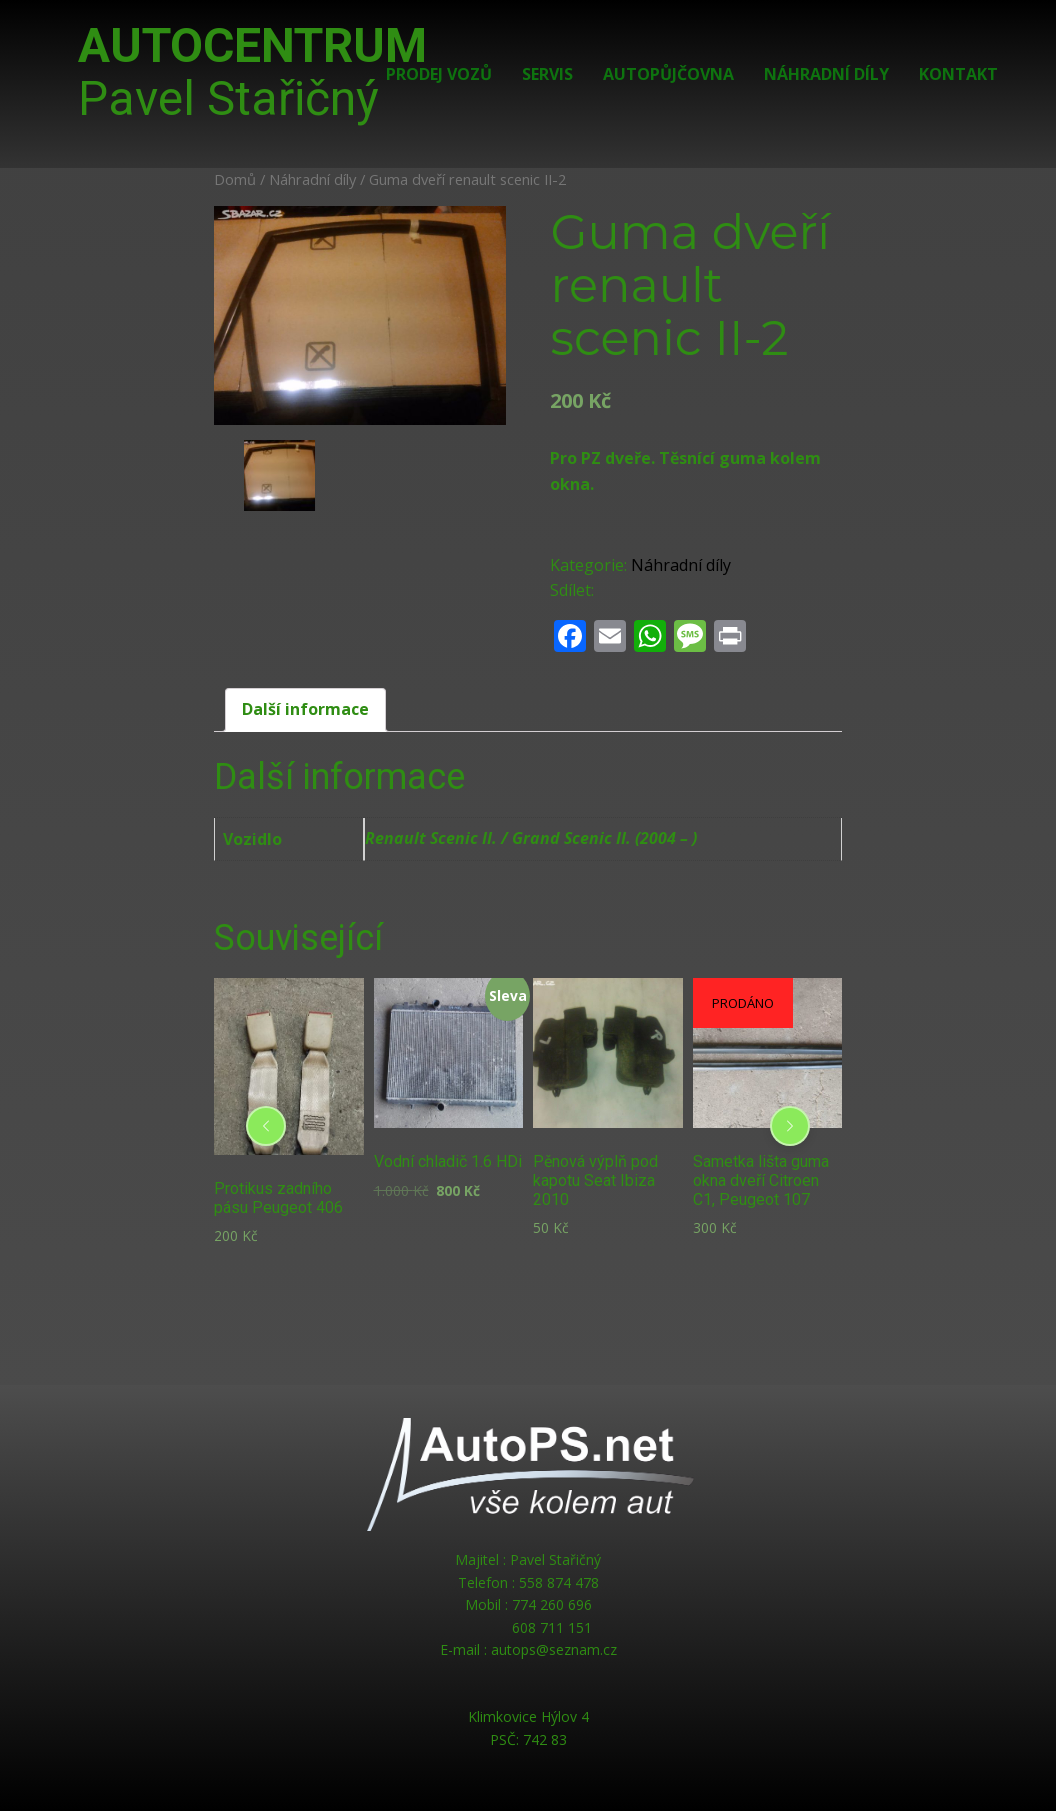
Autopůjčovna (668, 74)
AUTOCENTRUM (252, 72)
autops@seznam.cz (554, 1649)
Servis (547, 74)
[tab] (305, 710)
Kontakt (958, 74)
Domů (235, 179)
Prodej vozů (439, 74)
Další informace (305, 709)
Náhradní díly (826, 74)
